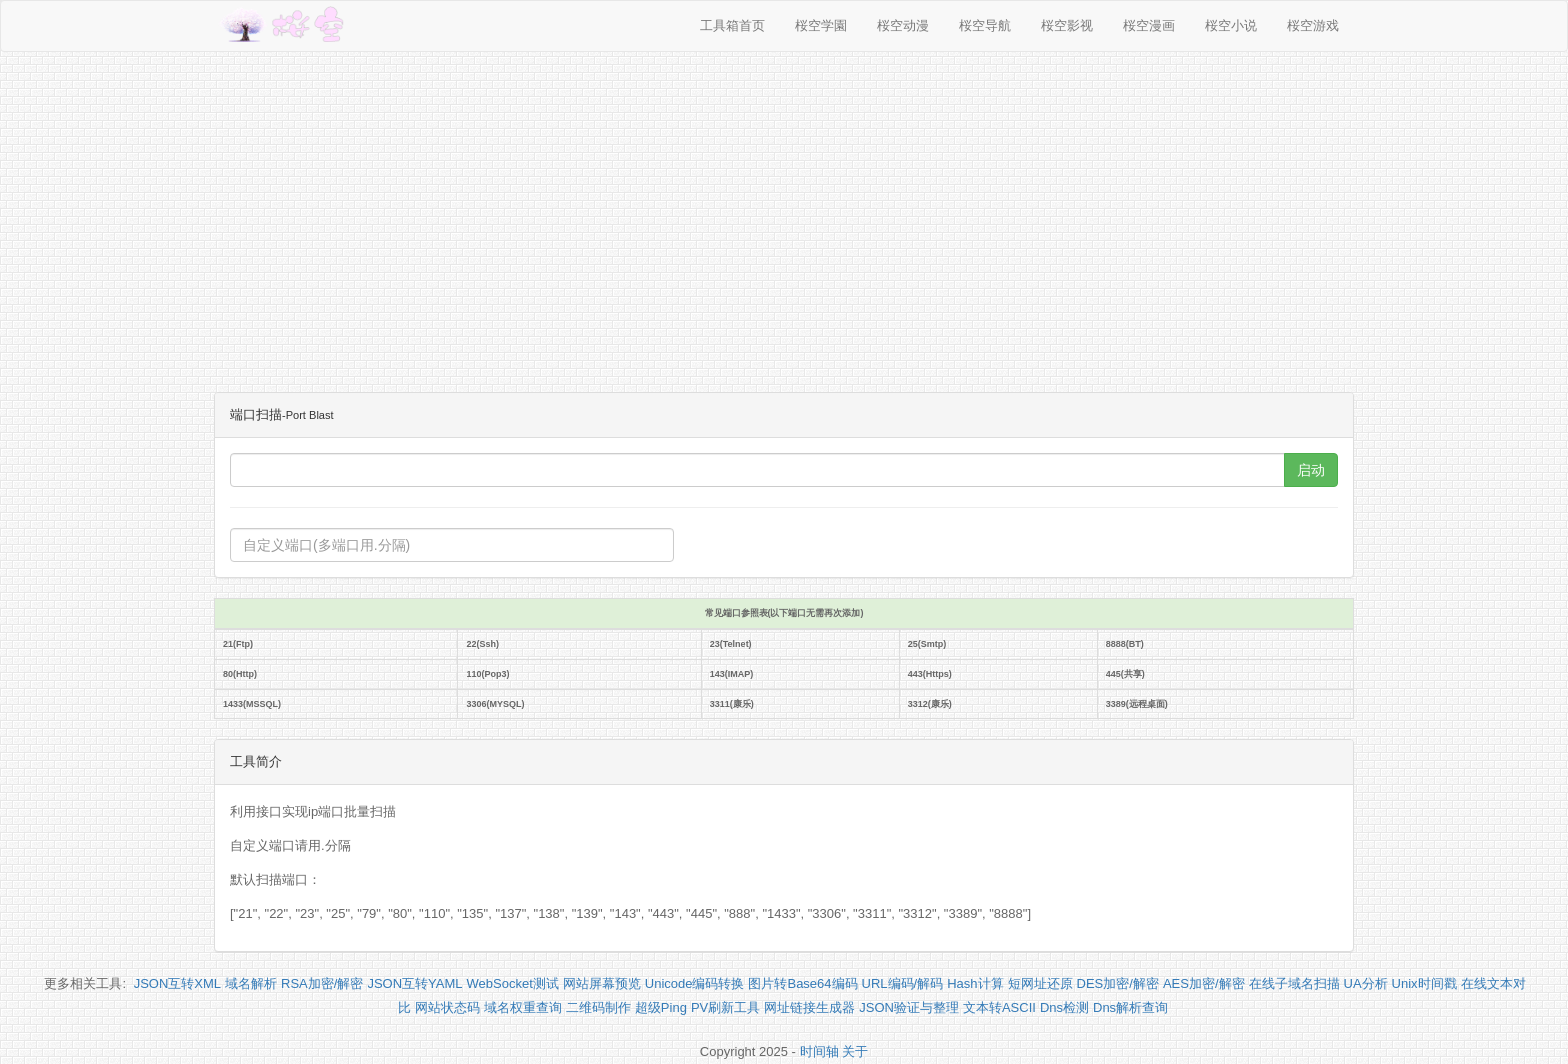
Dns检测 (1064, 1007)
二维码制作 (598, 1007)
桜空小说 (1231, 25)
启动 (1311, 470)
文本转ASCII (999, 1007)
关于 (855, 1051)
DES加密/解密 (1118, 983)
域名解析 (251, 983)
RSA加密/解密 (322, 983)
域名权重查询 (523, 1007)
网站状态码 (447, 1007)
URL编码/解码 (903, 983)
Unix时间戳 (1424, 983)
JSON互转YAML (414, 983)
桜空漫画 (1149, 25)
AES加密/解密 (1204, 983)
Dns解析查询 (1130, 1007)
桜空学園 (821, 25)
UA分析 (1366, 983)
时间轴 (819, 1051)
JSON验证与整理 (909, 1007)
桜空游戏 (1313, 25)
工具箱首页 (732, 25)
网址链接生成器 (809, 1007)
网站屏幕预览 (602, 983)
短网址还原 (1040, 983)
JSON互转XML (177, 983)
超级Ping (661, 1007)
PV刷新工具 (725, 1007)
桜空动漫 (903, 25)
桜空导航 (985, 25)
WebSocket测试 (513, 983)
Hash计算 (975, 983)
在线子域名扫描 (1294, 983)
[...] (757, 470)
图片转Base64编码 (802, 983)
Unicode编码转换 (695, 983)
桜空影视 (1067, 25)
